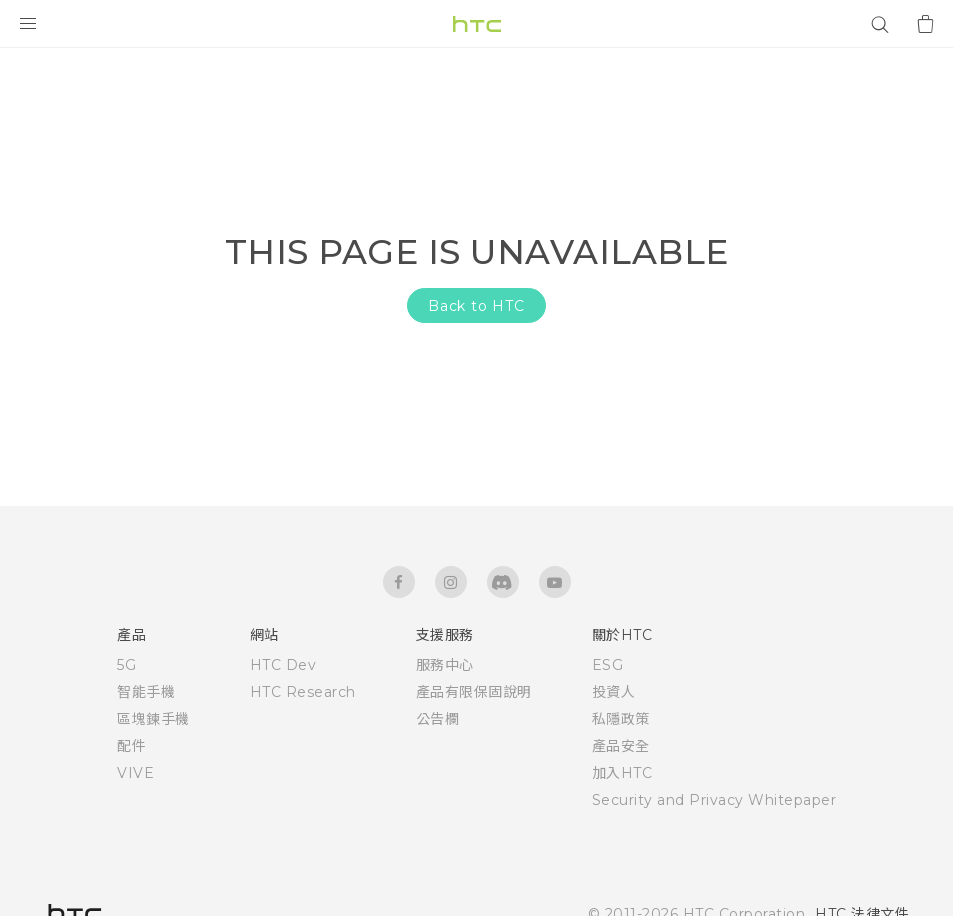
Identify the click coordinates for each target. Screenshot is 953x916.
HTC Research (303, 692)
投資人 (614, 692)
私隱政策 (621, 719)
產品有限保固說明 (474, 692)
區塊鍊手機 (153, 719)
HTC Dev (283, 665)
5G (126, 665)
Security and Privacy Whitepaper (714, 800)
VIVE (135, 773)
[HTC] (477, 24)
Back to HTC (476, 306)
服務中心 (445, 665)
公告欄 (438, 719)
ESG (608, 665)
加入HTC (622, 773)
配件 (131, 746)
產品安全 (621, 746)
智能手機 (146, 692)
